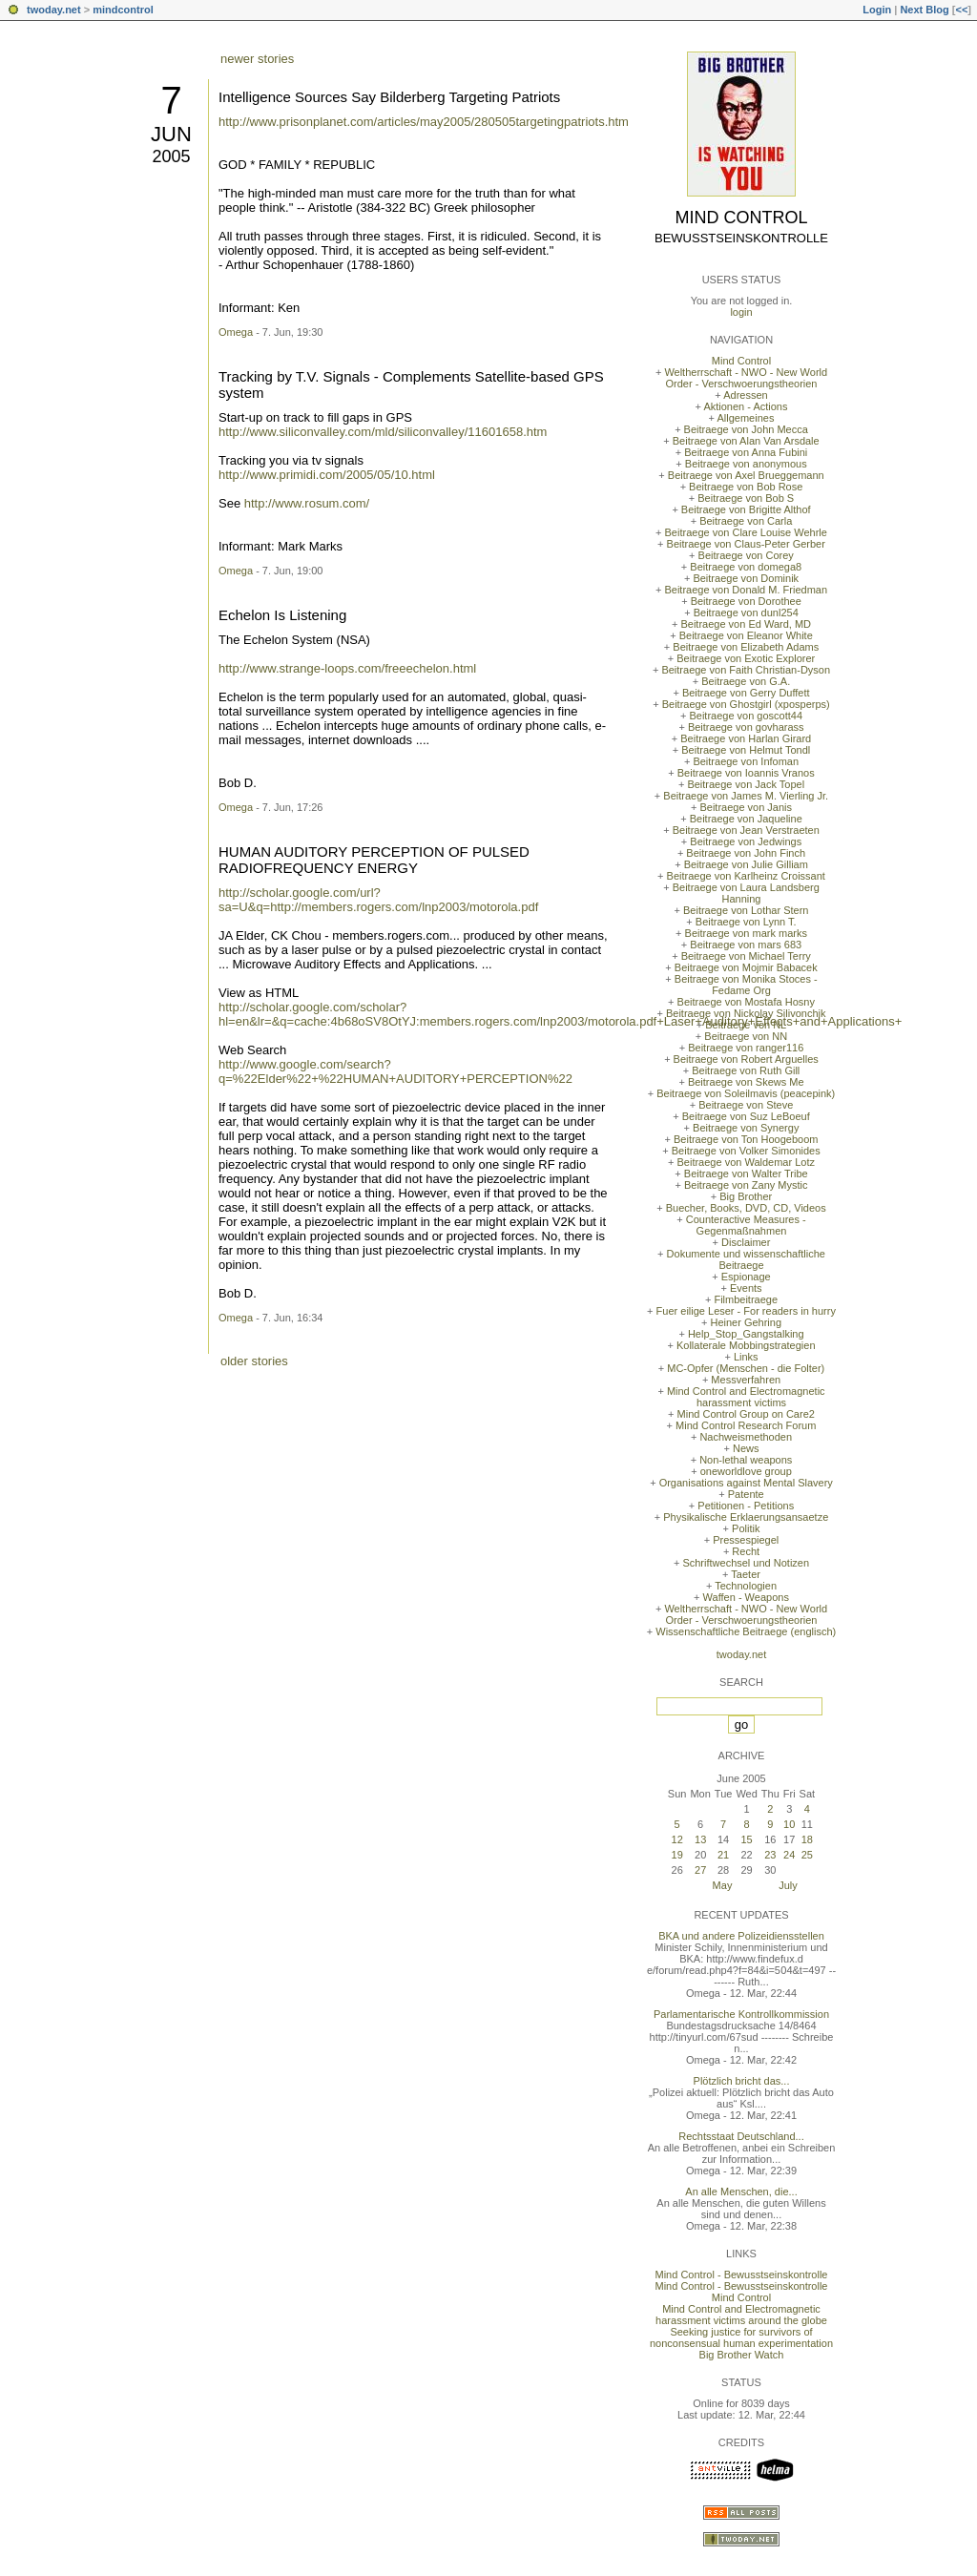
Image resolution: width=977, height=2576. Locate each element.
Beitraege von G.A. (745, 681)
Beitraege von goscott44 (745, 715)
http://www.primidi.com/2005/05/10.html (326, 474)
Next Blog (924, 9)
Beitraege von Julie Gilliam (746, 864)
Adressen (745, 395)
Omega (235, 332)
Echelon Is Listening (282, 615)
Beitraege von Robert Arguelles (746, 1059)
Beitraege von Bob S (745, 498)
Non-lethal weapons (745, 1459)
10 (789, 1824)
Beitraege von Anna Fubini (745, 452)
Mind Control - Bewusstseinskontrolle (741, 2274)
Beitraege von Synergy (746, 1127)
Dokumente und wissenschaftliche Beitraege (746, 1259)
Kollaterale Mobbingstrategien (746, 1345)
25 (807, 1854)
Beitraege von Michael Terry (746, 956)
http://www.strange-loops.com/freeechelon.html (347, 668)
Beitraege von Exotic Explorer (745, 658)
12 (677, 1839)
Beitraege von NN (745, 1036)
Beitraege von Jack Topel (745, 784)
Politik (745, 1528)
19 (677, 1854)
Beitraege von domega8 (745, 566)
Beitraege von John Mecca (746, 429)
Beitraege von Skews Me (746, 1082)
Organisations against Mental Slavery (746, 1482)
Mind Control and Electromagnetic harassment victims (746, 1396)
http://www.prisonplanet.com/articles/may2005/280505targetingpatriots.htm (423, 121)
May (723, 1885)
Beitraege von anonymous (746, 463)
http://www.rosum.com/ (306, 503)
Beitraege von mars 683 (745, 944)
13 (700, 1839)
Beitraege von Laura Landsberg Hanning (746, 893)
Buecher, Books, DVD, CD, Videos (746, 1208)
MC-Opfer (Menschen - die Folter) (745, 1368)
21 (723, 1854)
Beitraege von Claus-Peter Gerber (746, 544)
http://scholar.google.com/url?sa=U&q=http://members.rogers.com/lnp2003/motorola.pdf (378, 899)
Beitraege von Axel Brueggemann (746, 475)
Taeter (745, 1574)
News (746, 1448)
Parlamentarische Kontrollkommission (741, 2014)
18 (807, 1839)
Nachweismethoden (745, 1437)
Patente (746, 1494)
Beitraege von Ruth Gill (746, 1070)
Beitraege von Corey (746, 555)
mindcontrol (123, 9)
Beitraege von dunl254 (746, 612)
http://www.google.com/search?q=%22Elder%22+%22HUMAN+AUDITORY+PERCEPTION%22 (395, 1071)
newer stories (257, 59)
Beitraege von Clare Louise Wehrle (746, 532)
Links (746, 1356)
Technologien (746, 1585)
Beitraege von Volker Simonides (746, 1150)
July (788, 1885)
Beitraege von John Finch (745, 853)
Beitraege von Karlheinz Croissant (746, 876)
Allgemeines (745, 418)
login (741, 312)
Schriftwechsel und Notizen (745, 1562)
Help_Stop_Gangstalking (746, 1334)
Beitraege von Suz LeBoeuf (746, 1116)
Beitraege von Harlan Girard (745, 738)
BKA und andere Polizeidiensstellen (741, 1936)
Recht (745, 1551)
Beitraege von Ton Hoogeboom (746, 1139)
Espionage (746, 1276)
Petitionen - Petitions (745, 1505)
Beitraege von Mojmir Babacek (746, 967)
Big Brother (745, 1196)
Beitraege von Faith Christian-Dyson (745, 669)
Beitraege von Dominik (746, 578)
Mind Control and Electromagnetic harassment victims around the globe (741, 2314)
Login (877, 9)
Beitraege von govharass (746, 727)
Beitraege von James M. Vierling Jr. (745, 795)
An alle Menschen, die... (741, 2191)
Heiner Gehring (745, 1322)
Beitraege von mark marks (746, 933)
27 (700, 1870)
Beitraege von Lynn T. (746, 921)
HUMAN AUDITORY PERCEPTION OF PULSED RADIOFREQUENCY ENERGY (374, 859)
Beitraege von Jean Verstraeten (746, 830)
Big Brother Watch (741, 2354)
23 (770, 1854)
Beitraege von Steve (745, 1105)
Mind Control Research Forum (746, 1425)
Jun (171, 134)
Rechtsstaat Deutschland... (740, 2136)
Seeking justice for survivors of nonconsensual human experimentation (741, 2337)
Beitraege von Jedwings (745, 841)
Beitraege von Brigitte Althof (746, 509)
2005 (171, 156)
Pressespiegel (746, 1540)
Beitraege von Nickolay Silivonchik (746, 1013)
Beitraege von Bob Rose (745, 486)
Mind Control (742, 217)
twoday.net (54, 9)
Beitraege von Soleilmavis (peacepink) (745, 1093)
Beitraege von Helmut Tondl (745, 750)
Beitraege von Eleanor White (746, 635)
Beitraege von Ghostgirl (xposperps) (746, 704)
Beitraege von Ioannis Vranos (746, 773)
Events (746, 1288)
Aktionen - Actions (745, 406)
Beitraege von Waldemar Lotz (745, 1162)
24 (789, 1854)
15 (746, 1839)
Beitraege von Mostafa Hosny (746, 1002)
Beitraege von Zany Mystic (746, 1185)
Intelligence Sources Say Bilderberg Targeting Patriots (389, 97)
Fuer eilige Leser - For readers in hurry (746, 1311)
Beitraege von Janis (745, 807)
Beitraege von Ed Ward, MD (745, 624)
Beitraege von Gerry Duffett (746, 692)
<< (961, 9)
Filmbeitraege (746, 1299)
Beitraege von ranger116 (745, 1047)
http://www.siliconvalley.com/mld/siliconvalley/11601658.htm (382, 432)
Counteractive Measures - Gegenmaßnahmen (746, 1225)
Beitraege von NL (745, 1024)
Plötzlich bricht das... (742, 2081)
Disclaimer (745, 1242)
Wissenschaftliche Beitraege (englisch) (745, 1631)
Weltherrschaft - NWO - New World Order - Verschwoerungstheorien (745, 377)
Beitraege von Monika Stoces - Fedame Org (746, 984)
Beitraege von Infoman (746, 761)
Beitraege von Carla (745, 521)
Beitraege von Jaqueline (746, 818)
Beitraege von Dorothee (746, 601)
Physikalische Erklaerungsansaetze (745, 1517)
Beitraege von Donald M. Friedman (745, 589)
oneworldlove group (746, 1471)
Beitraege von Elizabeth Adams (746, 647)
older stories (254, 1361)
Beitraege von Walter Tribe (746, 1173)
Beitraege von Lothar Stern (745, 910)
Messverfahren (745, 1379)
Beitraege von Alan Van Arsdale (746, 441)
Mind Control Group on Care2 (746, 1414)
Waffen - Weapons (746, 1597)
